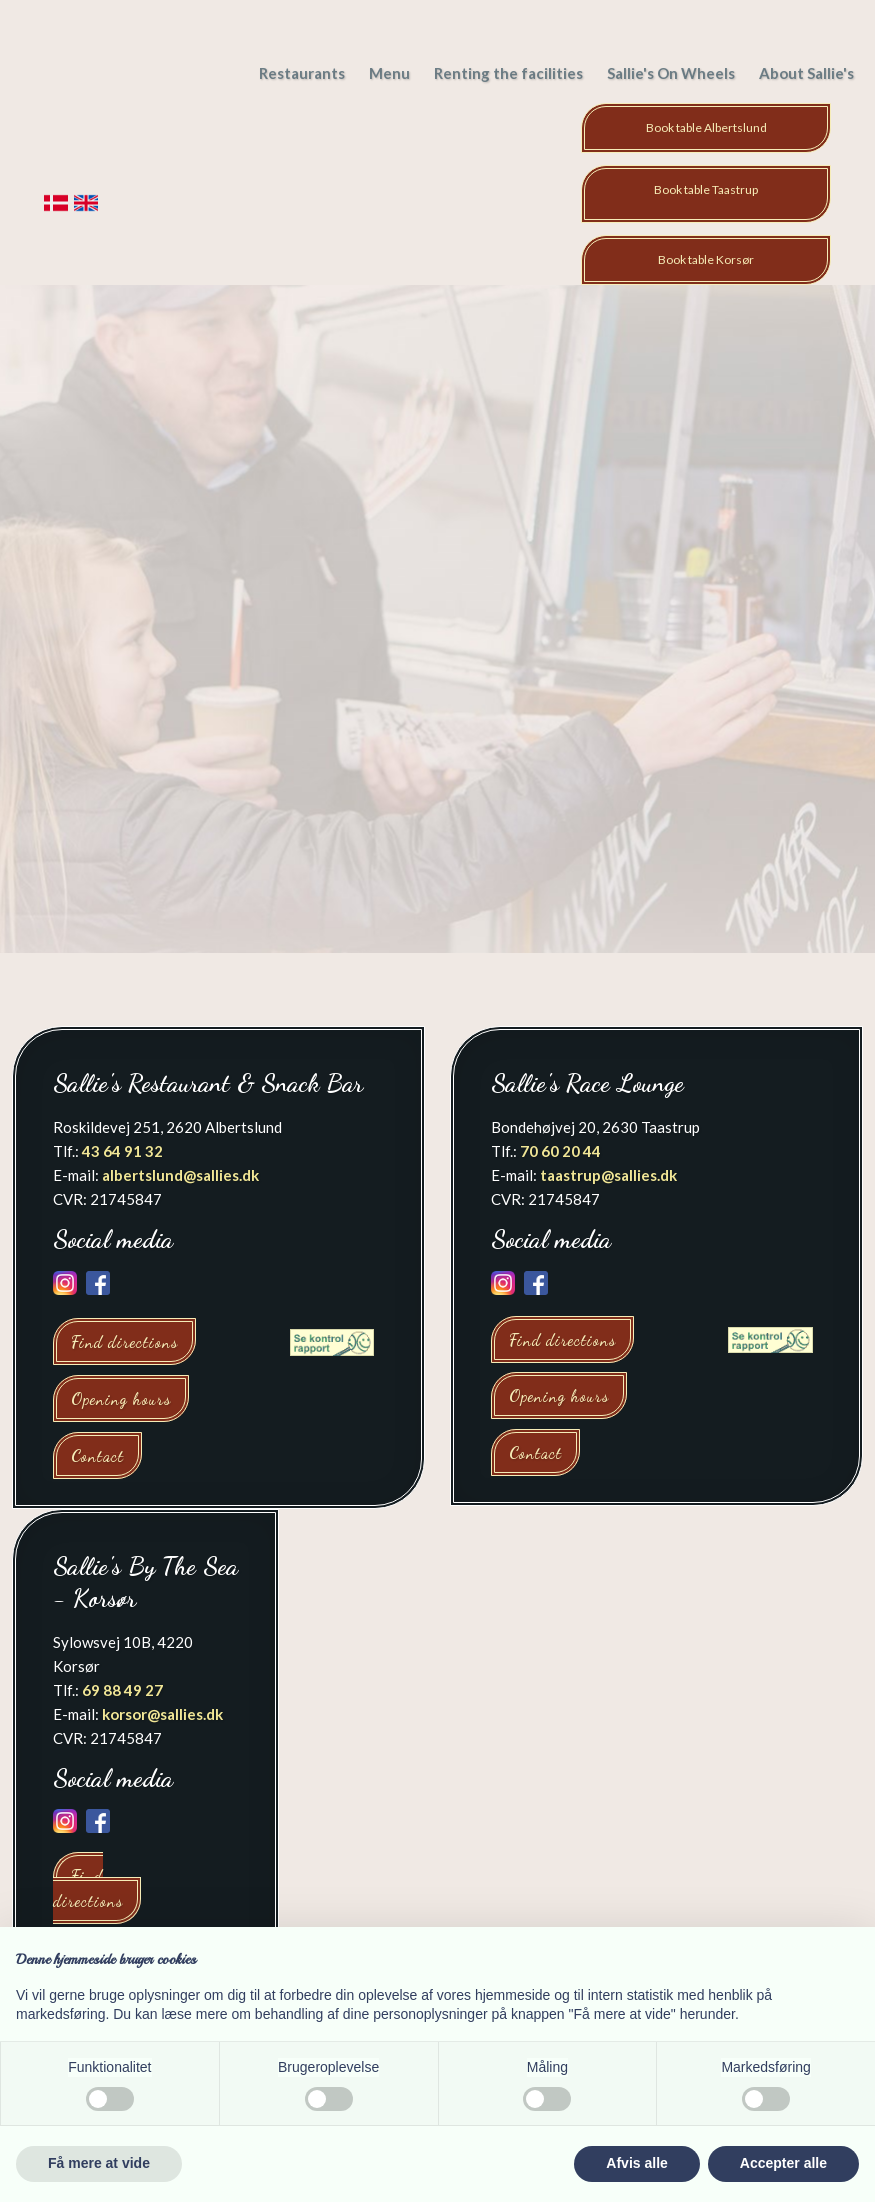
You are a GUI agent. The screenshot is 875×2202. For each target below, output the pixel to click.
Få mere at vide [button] (99, 2163)
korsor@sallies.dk (162, 1714)
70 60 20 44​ (560, 1151)
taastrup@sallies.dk (608, 1175)
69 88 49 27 (122, 1690)
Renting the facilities (508, 73)
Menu (389, 73)
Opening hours (121, 1398)
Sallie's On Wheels (671, 73)
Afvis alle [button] (636, 2163)
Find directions (124, 1341)
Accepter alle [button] (783, 2163)
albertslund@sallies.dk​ (180, 1175)
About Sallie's (806, 73)
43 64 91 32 (122, 1151)
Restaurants (302, 73)
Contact (97, 1455)
